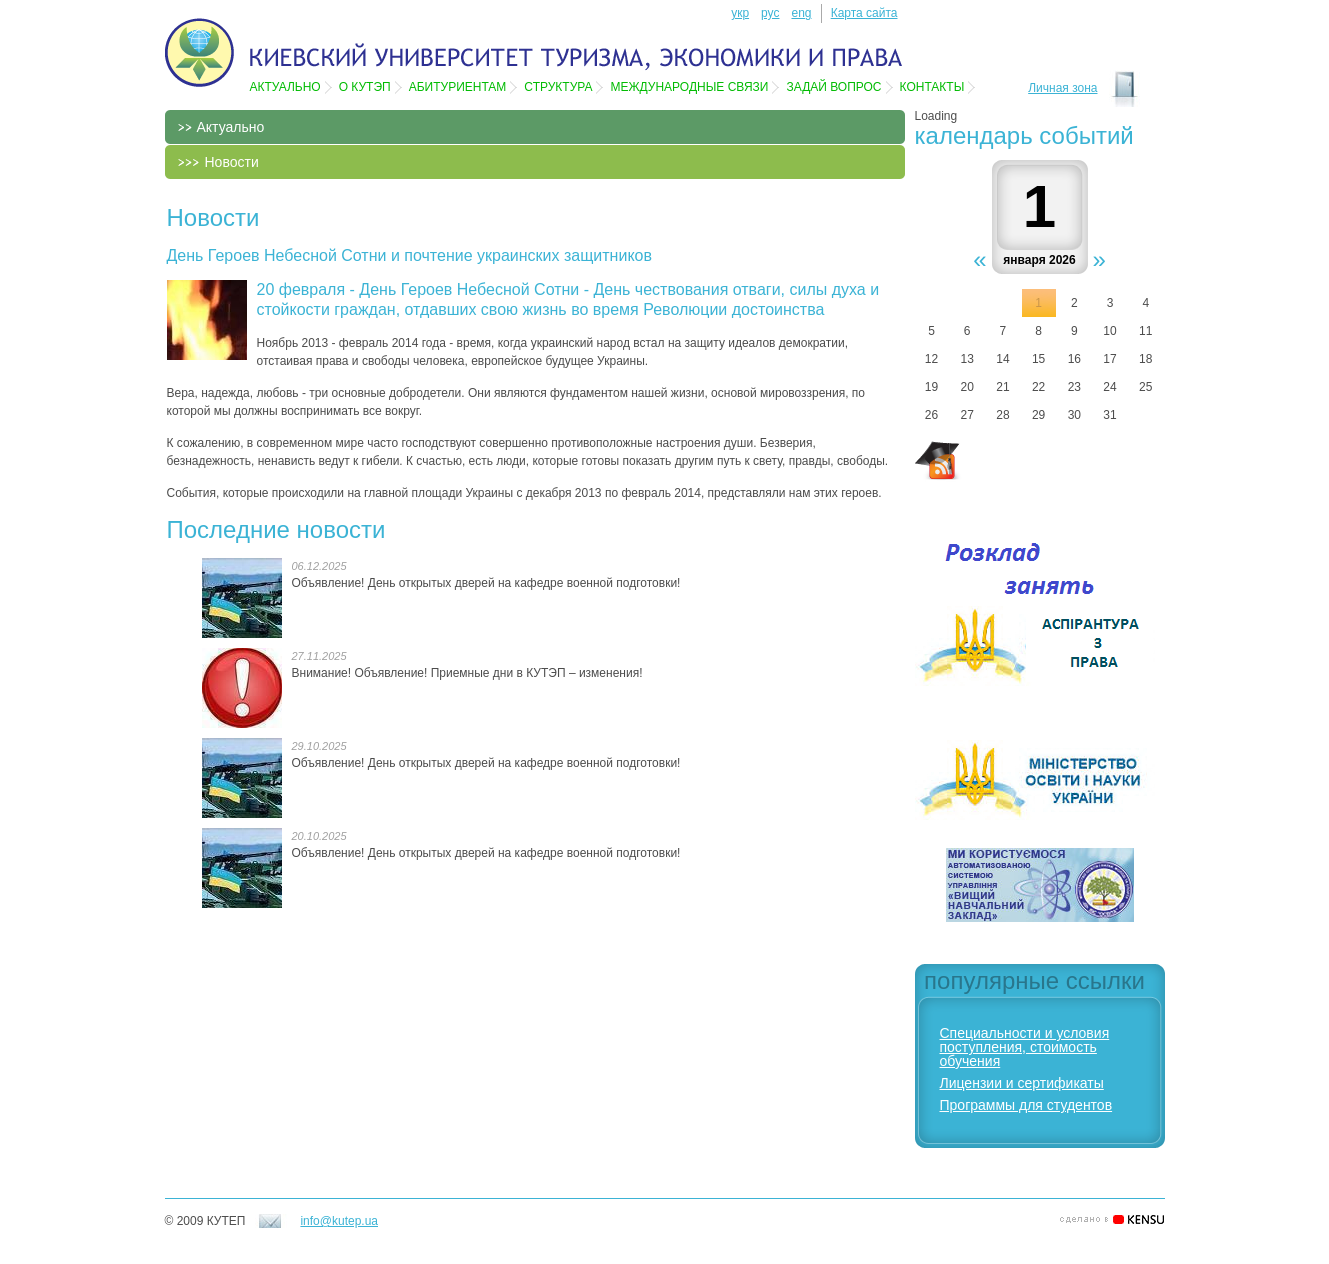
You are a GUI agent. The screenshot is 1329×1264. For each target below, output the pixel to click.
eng (801, 13)
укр (740, 13)
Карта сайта (864, 13)
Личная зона (1062, 88)
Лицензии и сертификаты (1022, 1083)
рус (770, 13)
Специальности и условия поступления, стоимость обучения (1025, 1047)
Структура (558, 87)
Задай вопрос (833, 87)
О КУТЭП (365, 87)
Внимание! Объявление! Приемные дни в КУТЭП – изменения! (467, 673)
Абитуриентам (458, 87)
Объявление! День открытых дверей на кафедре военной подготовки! (486, 583)
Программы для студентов (1026, 1105)
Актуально (285, 87)
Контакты (932, 87)
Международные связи (689, 87)
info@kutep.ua (339, 1221)
